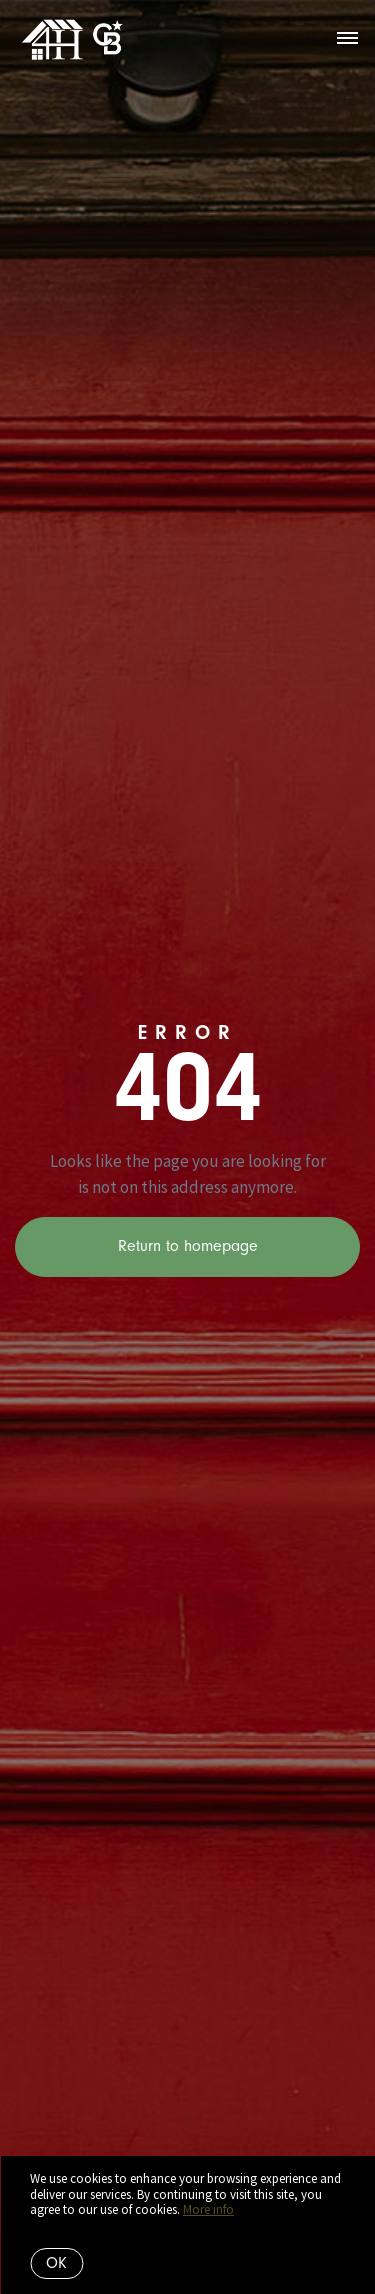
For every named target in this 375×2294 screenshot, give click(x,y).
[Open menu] (347, 39)
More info (208, 2209)
